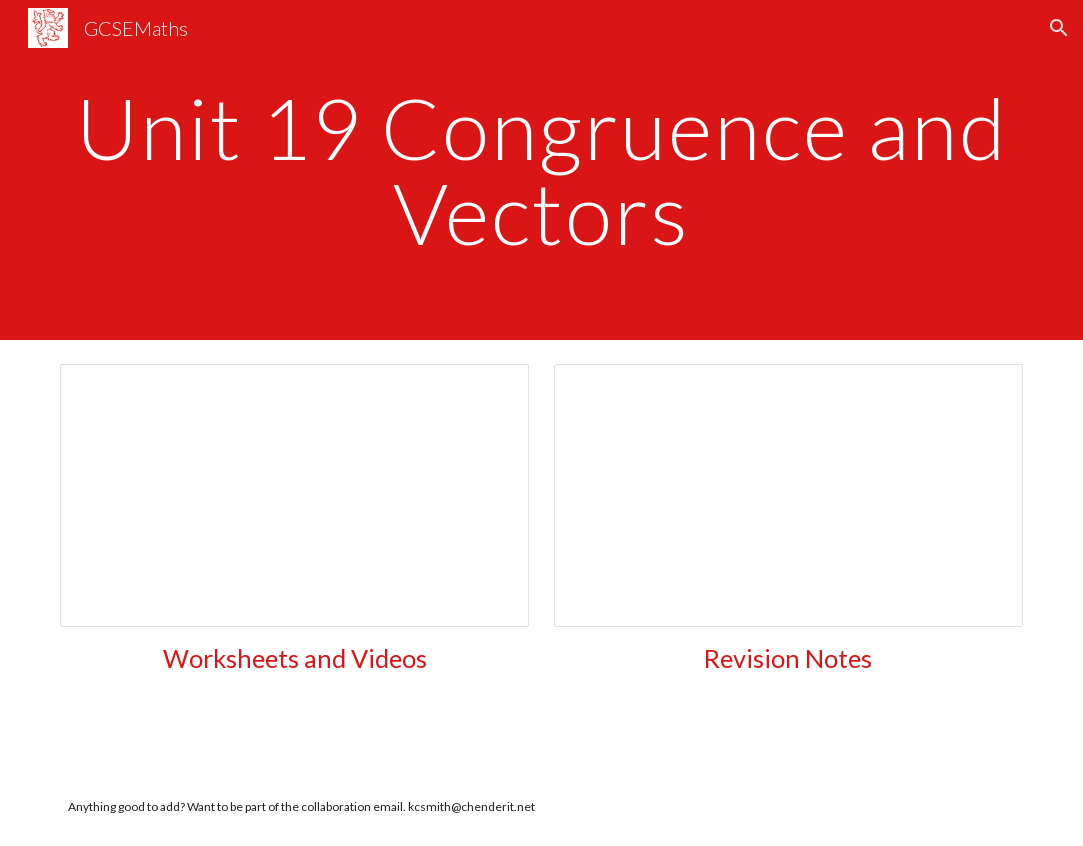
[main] (541, 170)
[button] (1059, 28)
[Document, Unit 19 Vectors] (294, 495)
